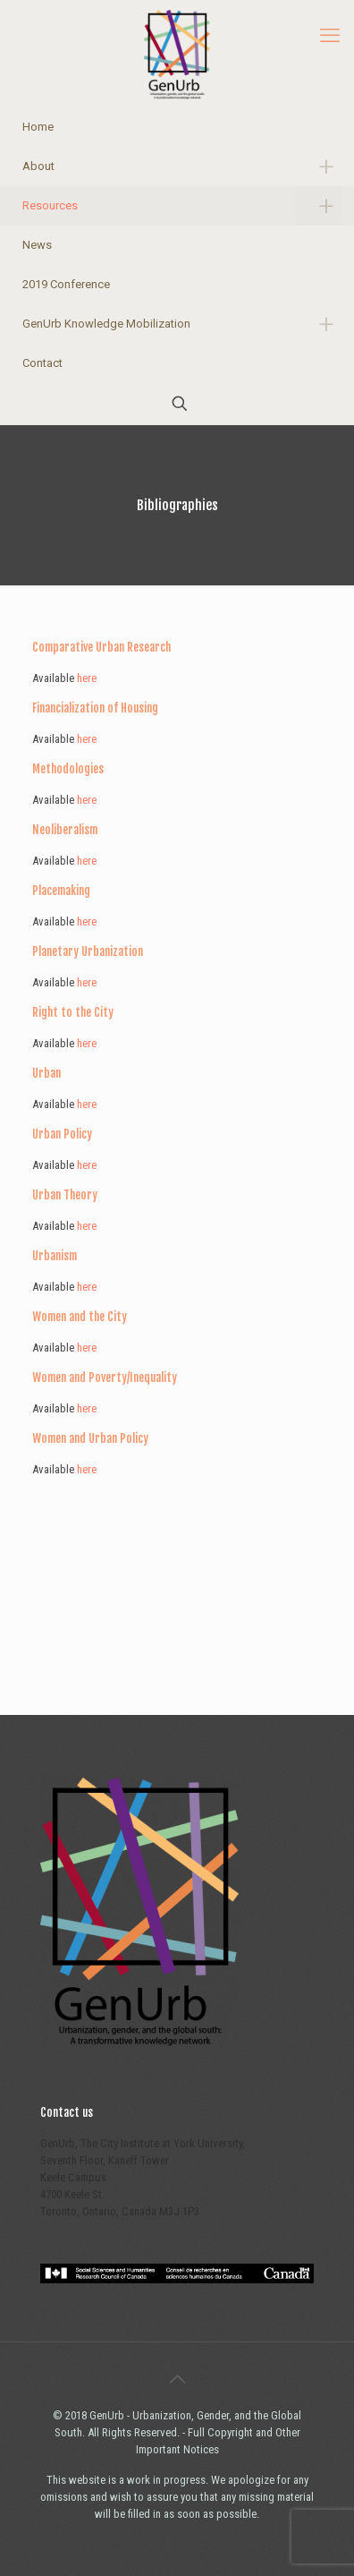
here (87, 678)
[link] (318, 166)
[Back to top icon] (177, 2379)
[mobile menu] (330, 36)
